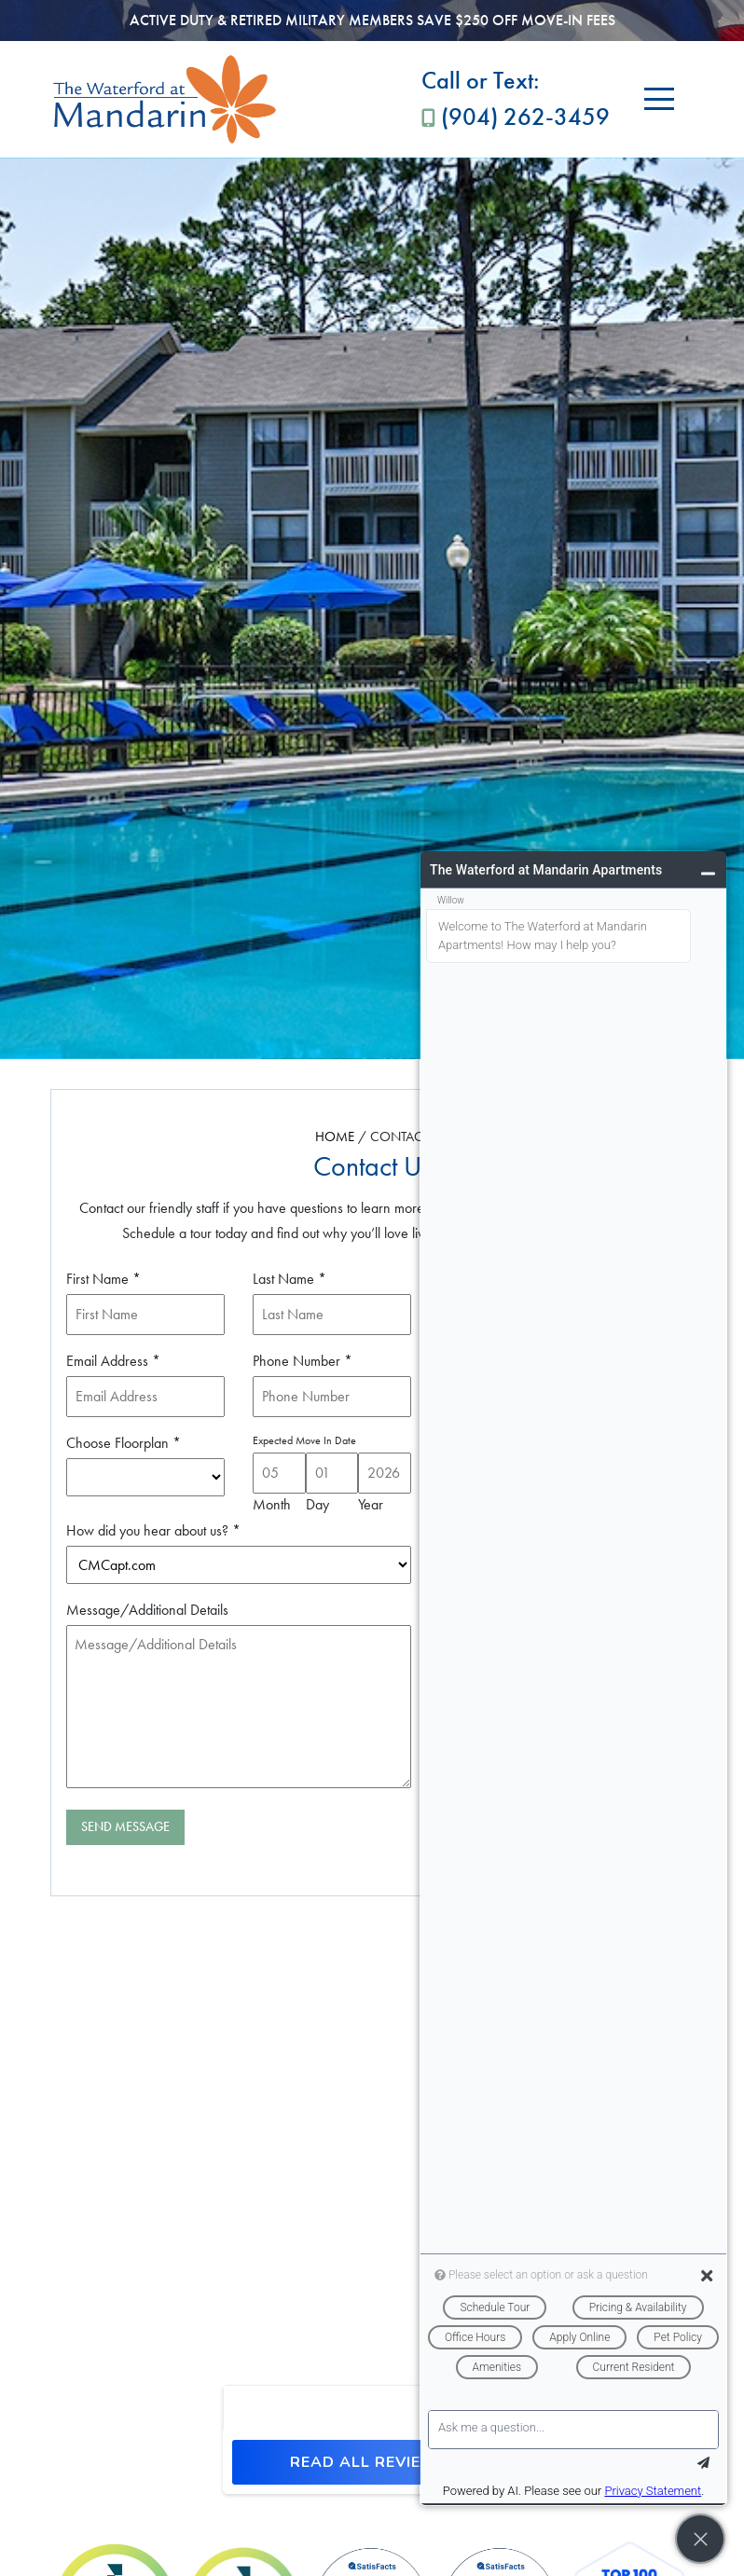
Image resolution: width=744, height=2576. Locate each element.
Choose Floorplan (123, 1443)
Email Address (113, 1361)
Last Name (289, 1278)
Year (370, 1504)
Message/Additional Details (147, 1609)
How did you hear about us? (153, 1530)
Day (317, 1504)
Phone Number (302, 1361)
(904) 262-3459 (515, 97)
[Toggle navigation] (659, 99)
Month (272, 1504)
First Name (103, 1278)
